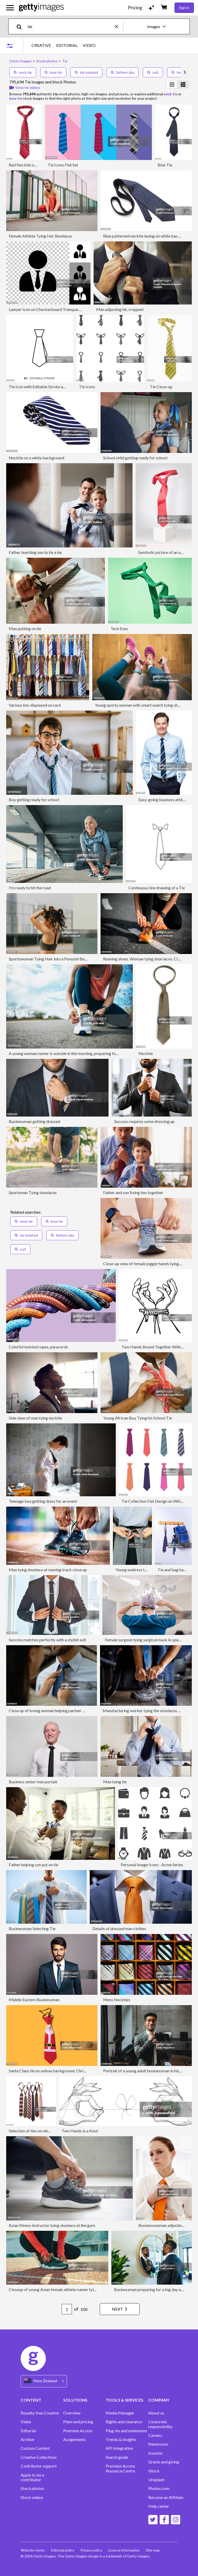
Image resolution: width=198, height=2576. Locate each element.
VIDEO (89, 45)
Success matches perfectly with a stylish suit (47, 1639)
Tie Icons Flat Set (63, 164)
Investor (155, 2453)
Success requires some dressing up (144, 1121)
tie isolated (86, 72)
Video (26, 2421)
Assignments (74, 2439)
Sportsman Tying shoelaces (33, 1192)
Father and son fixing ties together (133, 1192)
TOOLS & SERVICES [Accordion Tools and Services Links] (124, 2399)
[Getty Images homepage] (41, 7)
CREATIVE (41, 45)
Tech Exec (119, 628)
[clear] (119, 26)
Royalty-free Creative (40, 2413)
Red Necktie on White (28, 164)
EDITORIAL (67, 45)
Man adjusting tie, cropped (119, 309)
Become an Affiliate (165, 2497)
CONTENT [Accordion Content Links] (31, 2399)
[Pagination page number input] (67, 2309)
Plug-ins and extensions (126, 2430)
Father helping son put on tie (33, 1864)
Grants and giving (163, 2462)
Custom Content (35, 2448)
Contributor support (39, 2466)
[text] (70, 26)
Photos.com (158, 2488)
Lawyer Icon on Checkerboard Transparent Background (58, 309)
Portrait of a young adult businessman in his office (147, 2070)
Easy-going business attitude (163, 799)
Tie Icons (87, 386)
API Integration (119, 2448)
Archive (27, 2439)
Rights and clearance (124, 2421)
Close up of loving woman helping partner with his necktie (59, 1710)
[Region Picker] (44, 2381)
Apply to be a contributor (32, 2477)
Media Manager (120, 2413)
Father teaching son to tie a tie (35, 552)
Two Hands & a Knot (80, 2130)
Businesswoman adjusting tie (163, 2225)
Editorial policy (62, 2550)
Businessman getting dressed (34, 1121)
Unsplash (156, 2479)
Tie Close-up (161, 386)
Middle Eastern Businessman (34, 1999)
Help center (158, 2506)
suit (153, 72)
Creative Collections (39, 2457)
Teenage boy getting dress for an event (43, 1501)
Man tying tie (115, 1781)
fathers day (122, 72)
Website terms (33, 2550)
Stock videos (32, 2497)
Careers (155, 2435)
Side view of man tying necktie (35, 1417)
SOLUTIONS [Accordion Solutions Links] (75, 2399)
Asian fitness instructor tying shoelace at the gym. (52, 2225)
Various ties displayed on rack (35, 705)
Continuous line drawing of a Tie (156, 887)
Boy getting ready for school (34, 799)
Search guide (117, 2457)
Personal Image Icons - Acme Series (152, 1864)
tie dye (179, 72)
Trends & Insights (121, 2439)
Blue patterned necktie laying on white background (148, 235)
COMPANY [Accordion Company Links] (158, 2399)
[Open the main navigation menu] (10, 8)
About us (156, 2413)
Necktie (145, 1053)
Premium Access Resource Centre (120, 2468)
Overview (71, 2413)
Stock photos (32, 2488)
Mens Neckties (116, 1999)
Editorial (28, 2430)
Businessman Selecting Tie (32, 1928)
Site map (153, 2550)
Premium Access (78, 2430)
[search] (21, 26)
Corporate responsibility (160, 2424)
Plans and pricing (78, 2421)
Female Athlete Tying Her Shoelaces (40, 235)
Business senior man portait (33, 1781)
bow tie (53, 72)
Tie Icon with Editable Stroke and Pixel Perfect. (50, 386)
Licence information (124, 2550)
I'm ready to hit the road (30, 887)
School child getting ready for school (135, 457)
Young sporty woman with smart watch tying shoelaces (143, 705)
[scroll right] (185, 72)
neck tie (23, 72)
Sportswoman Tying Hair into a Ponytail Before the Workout (62, 958)
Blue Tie (165, 164)
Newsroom (158, 2444)
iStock (154, 2471)
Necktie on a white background (36, 457)
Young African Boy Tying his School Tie (137, 1417)
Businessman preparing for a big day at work (153, 2289)
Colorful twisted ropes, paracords (38, 1346)
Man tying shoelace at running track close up (48, 1569)
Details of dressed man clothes (119, 1928)
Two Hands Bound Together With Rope (156, 1346)
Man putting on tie (25, 628)
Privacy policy (91, 2550)
